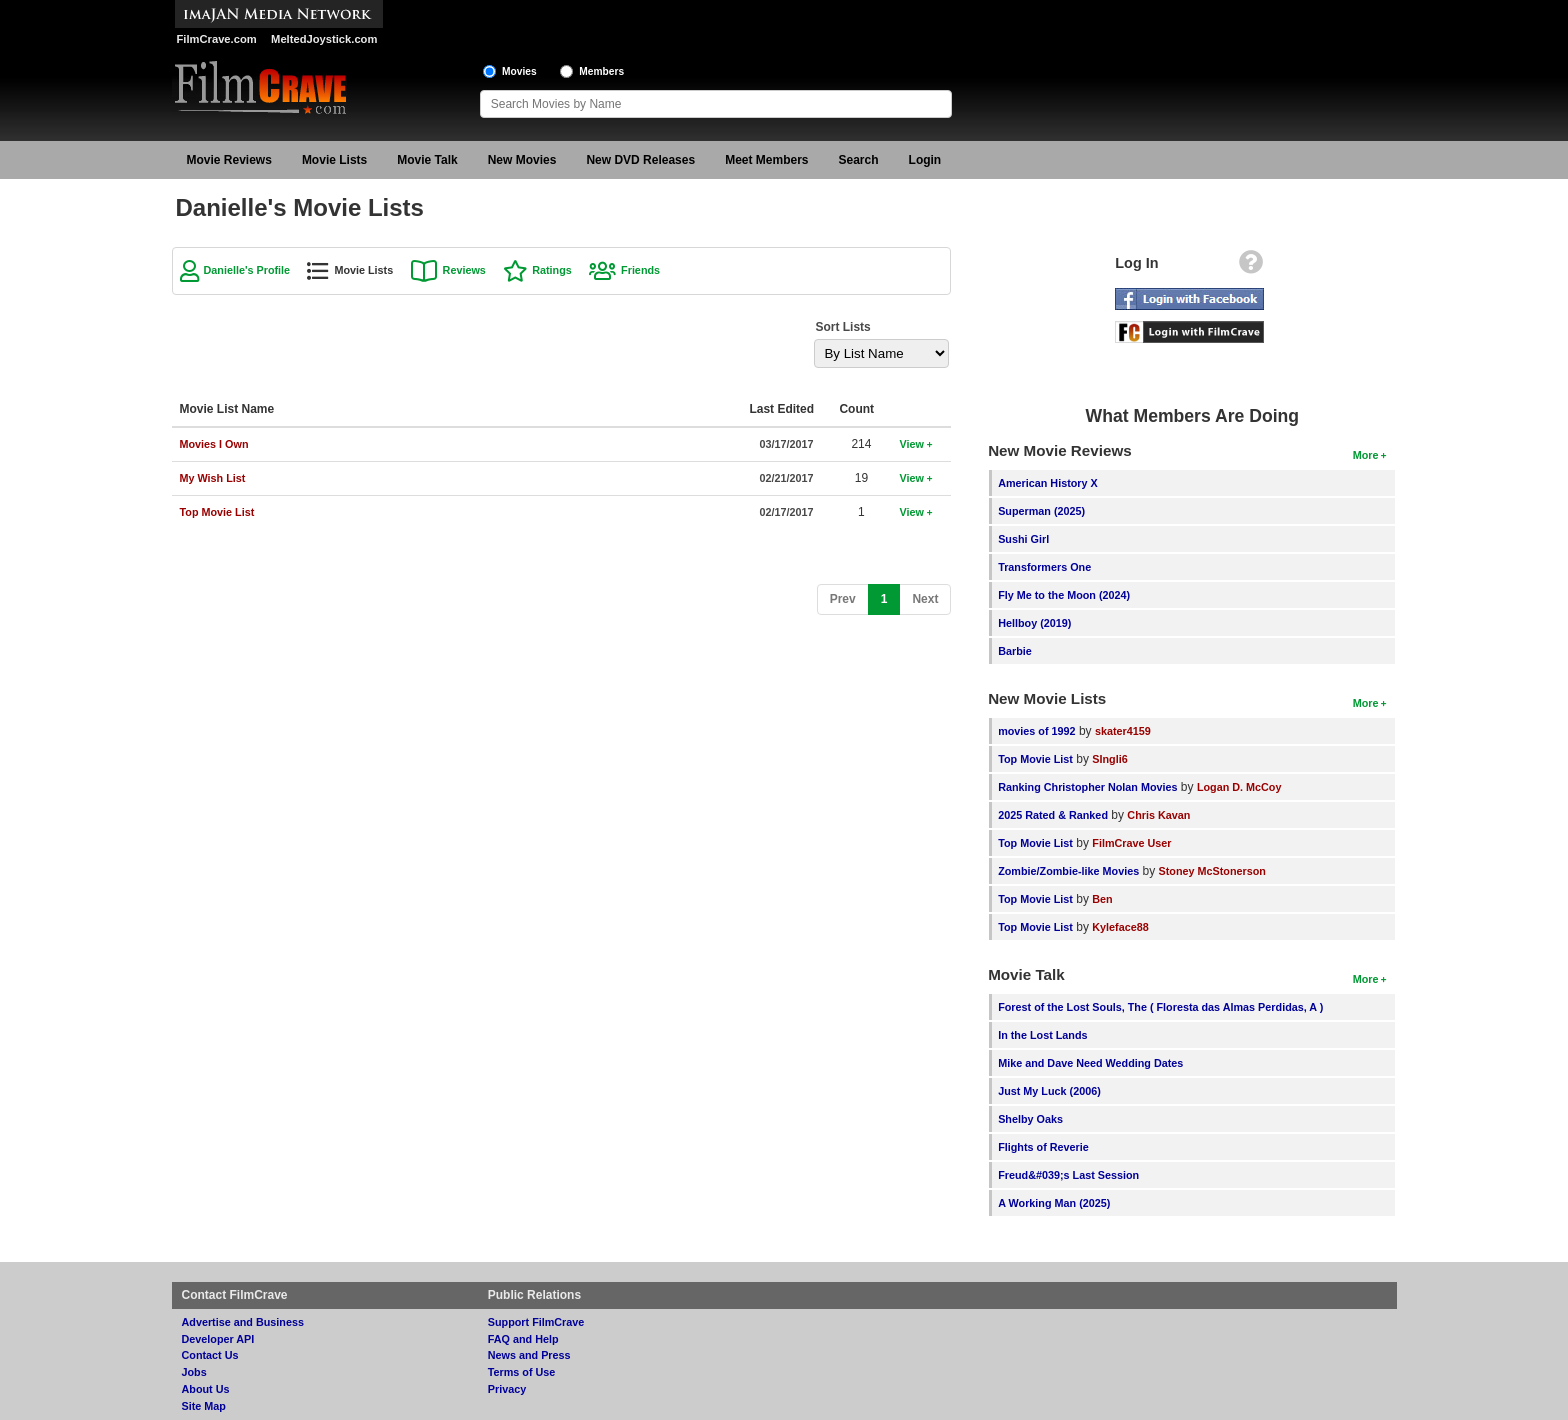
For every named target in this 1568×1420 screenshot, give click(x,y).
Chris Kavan (1158, 815)
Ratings (552, 270)
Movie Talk (427, 160)
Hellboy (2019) (1034, 623)
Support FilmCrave (536, 1322)
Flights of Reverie (1043, 1147)
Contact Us (210, 1355)
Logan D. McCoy (1239, 787)
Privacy (507, 1389)
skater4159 (1123, 731)
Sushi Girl (1023, 539)
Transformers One (1044, 567)
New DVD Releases (640, 160)
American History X (1048, 483)
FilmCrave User (1131, 843)
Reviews (464, 270)
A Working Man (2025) (1054, 1203)
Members (601, 71)
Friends (640, 270)
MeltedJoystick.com (324, 39)
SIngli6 (1109, 759)
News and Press (529, 1355)
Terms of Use (522, 1372)
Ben (1102, 899)
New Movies (522, 160)
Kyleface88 (1120, 927)
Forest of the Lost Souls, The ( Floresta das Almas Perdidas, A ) (1160, 1007)
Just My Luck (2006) (1049, 1091)
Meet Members (766, 160)
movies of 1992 (1036, 731)
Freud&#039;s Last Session (1068, 1175)
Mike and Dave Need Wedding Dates (1090, 1063)
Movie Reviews (229, 160)
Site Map (204, 1406)
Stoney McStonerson (1212, 871)
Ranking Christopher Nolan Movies (1087, 787)
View (911, 444)
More (1366, 455)
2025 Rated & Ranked (1053, 815)
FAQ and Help (523, 1339)
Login (925, 160)
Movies (519, 71)
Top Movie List (1035, 759)
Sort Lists (842, 327)
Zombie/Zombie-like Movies (1068, 871)
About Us (206, 1389)
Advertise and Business (243, 1322)
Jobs (194, 1372)
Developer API (218, 1339)
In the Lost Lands (1042, 1035)
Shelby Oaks (1030, 1119)
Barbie (1015, 651)
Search (859, 160)
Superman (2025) (1041, 511)
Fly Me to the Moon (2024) (1064, 595)
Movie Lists (334, 160)
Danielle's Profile (247, 270)
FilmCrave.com (217, 39)
